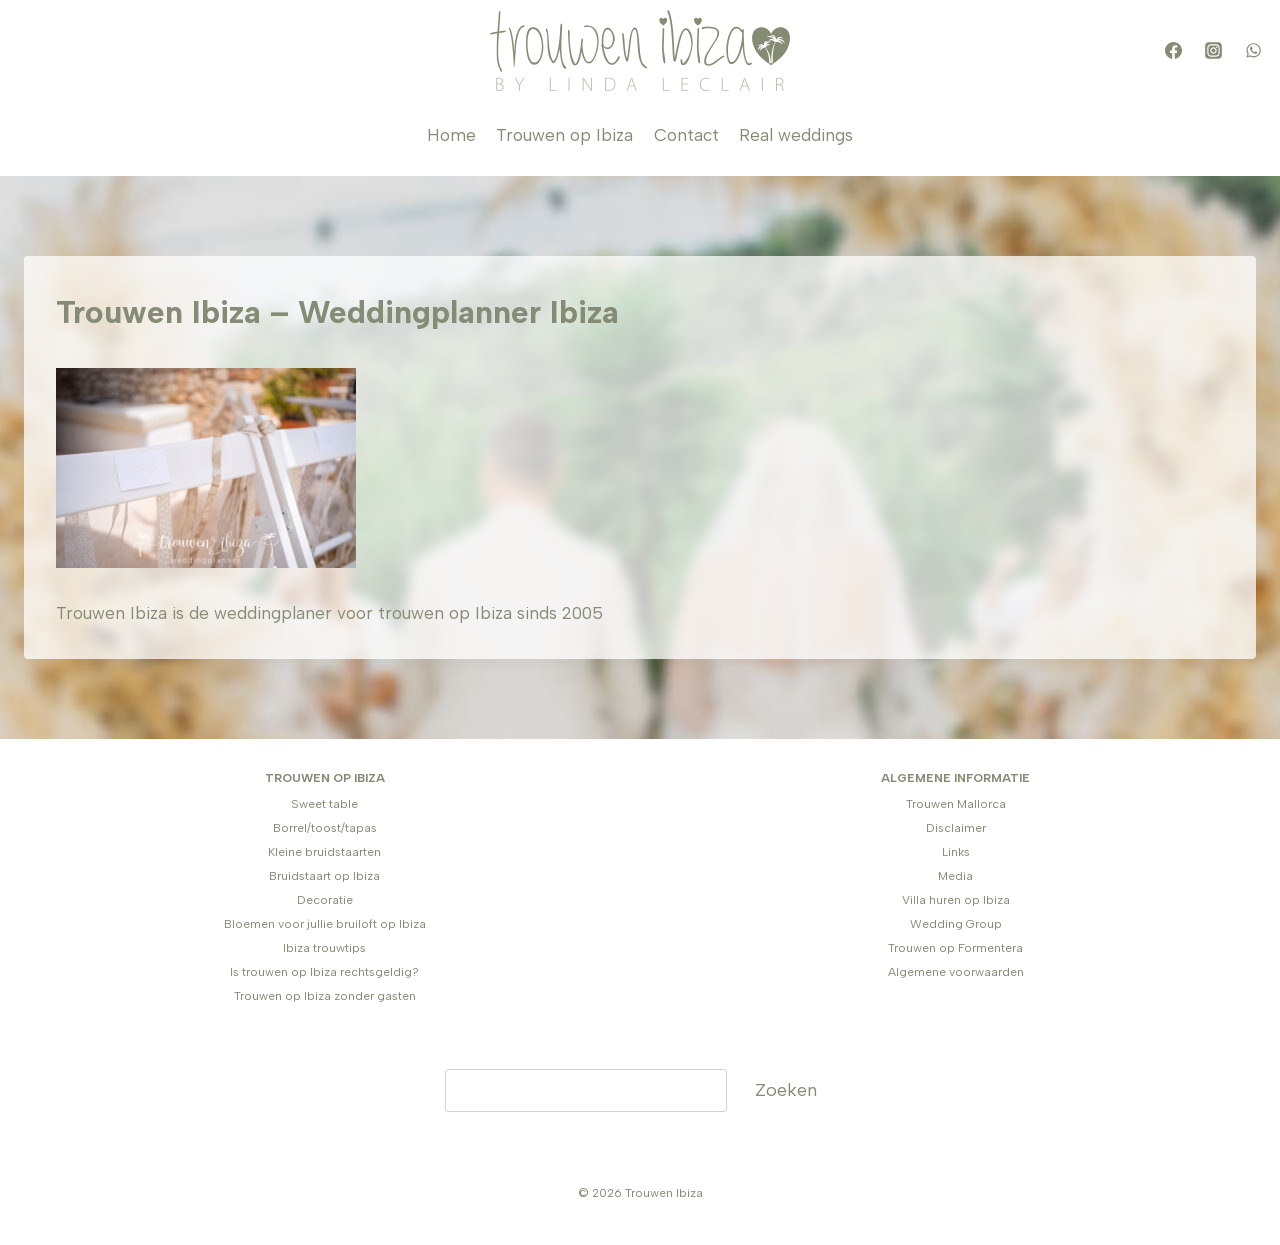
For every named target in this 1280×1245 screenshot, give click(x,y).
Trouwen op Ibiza (564, 135)
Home (451, 135)
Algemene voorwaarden (956, 972)
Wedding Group (956, 924)
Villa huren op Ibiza (956, 900)
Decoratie (325, 900)
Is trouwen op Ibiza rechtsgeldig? (324, 972)
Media (955, 876)
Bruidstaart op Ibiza (324, 876)
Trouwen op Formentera (955, 948)
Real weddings (796, 135)
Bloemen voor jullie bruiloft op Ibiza (325, 924)
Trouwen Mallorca (956, 804)
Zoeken (786, 1090)
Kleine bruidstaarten (324, 852)
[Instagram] (1213, 51)
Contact (686, 135)
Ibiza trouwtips (324, 948)
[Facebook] (1173, 51)
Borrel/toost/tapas (325, 828)
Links (956, 852)
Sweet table (324, 804)
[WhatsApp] (1253, 51)
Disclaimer (956, 828)
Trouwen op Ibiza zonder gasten (325, 996)
